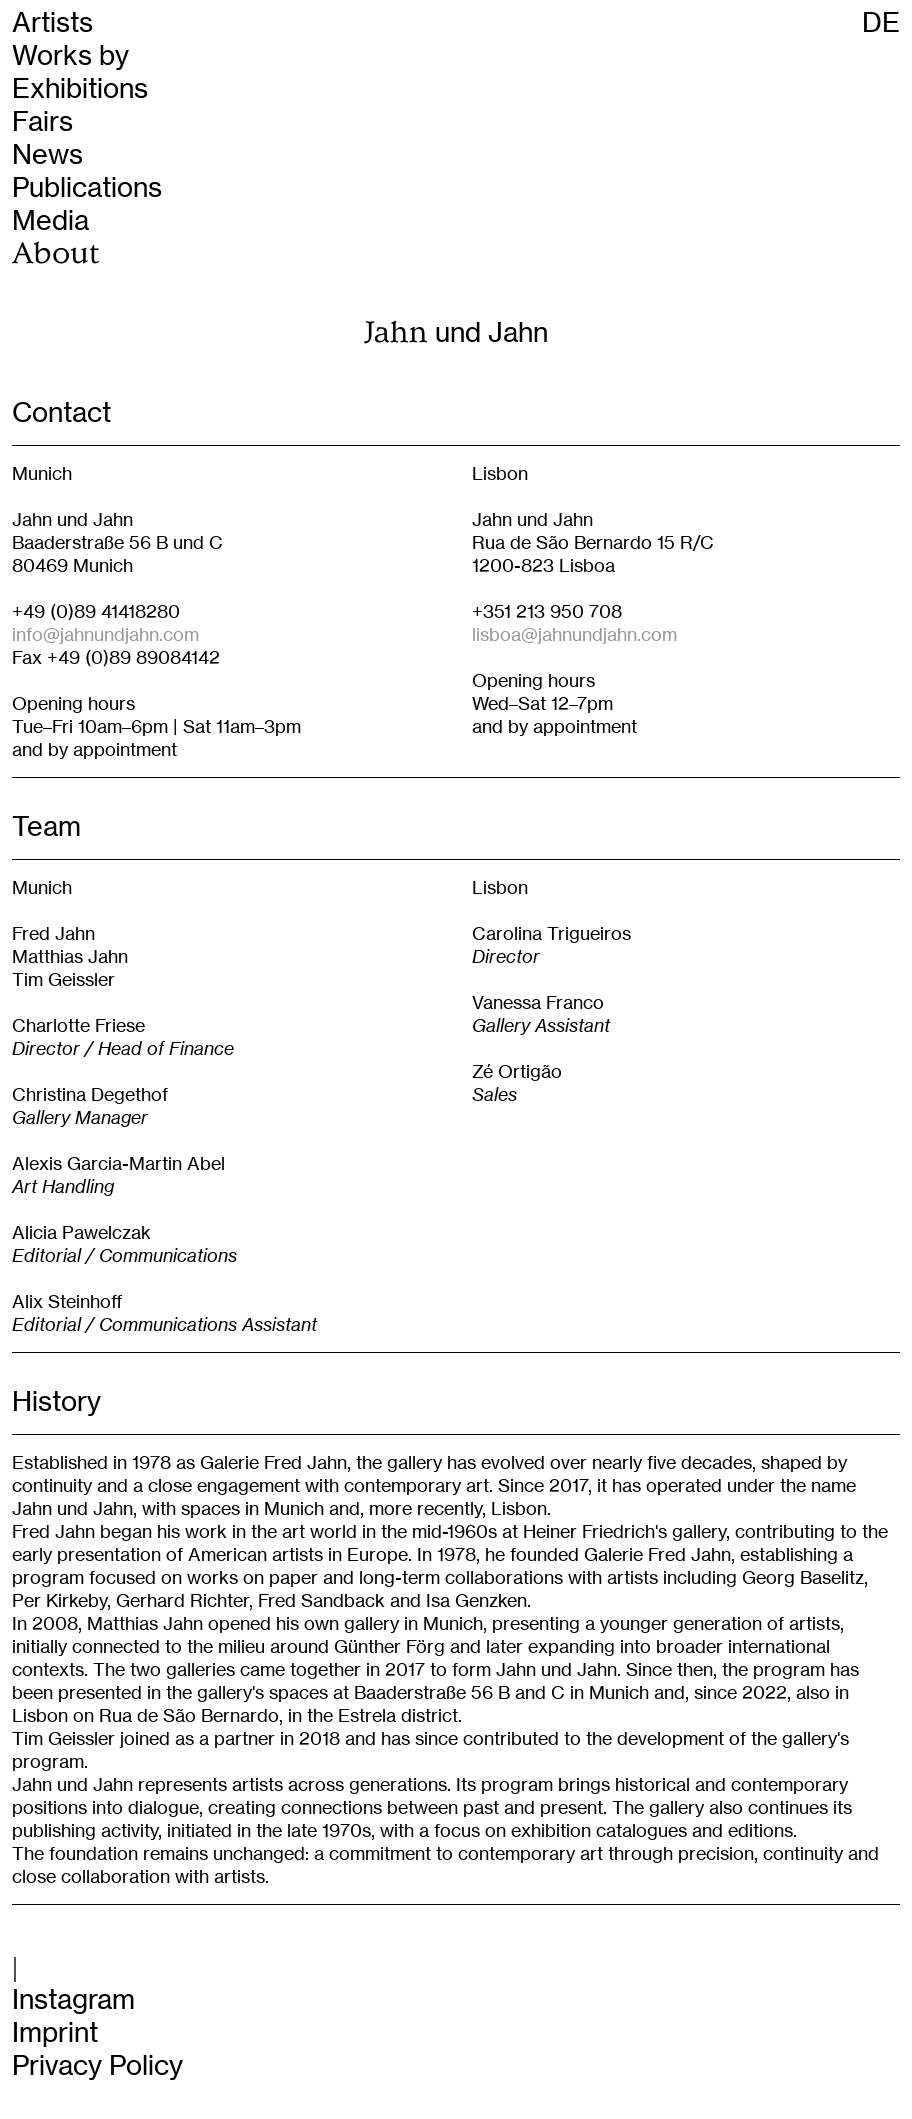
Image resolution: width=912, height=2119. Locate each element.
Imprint (55, 2032)
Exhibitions (80, 88)
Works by (70, 55)
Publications (87, 187)
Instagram (73, 1999)
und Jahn (456, 332)
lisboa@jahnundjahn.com (574, 634)
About (55, 253)
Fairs (42, 121)
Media (50, 220)
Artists (52, 22)
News (47, 154)
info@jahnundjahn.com (105, 634)
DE (881, 22)
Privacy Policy (97, 2065)
